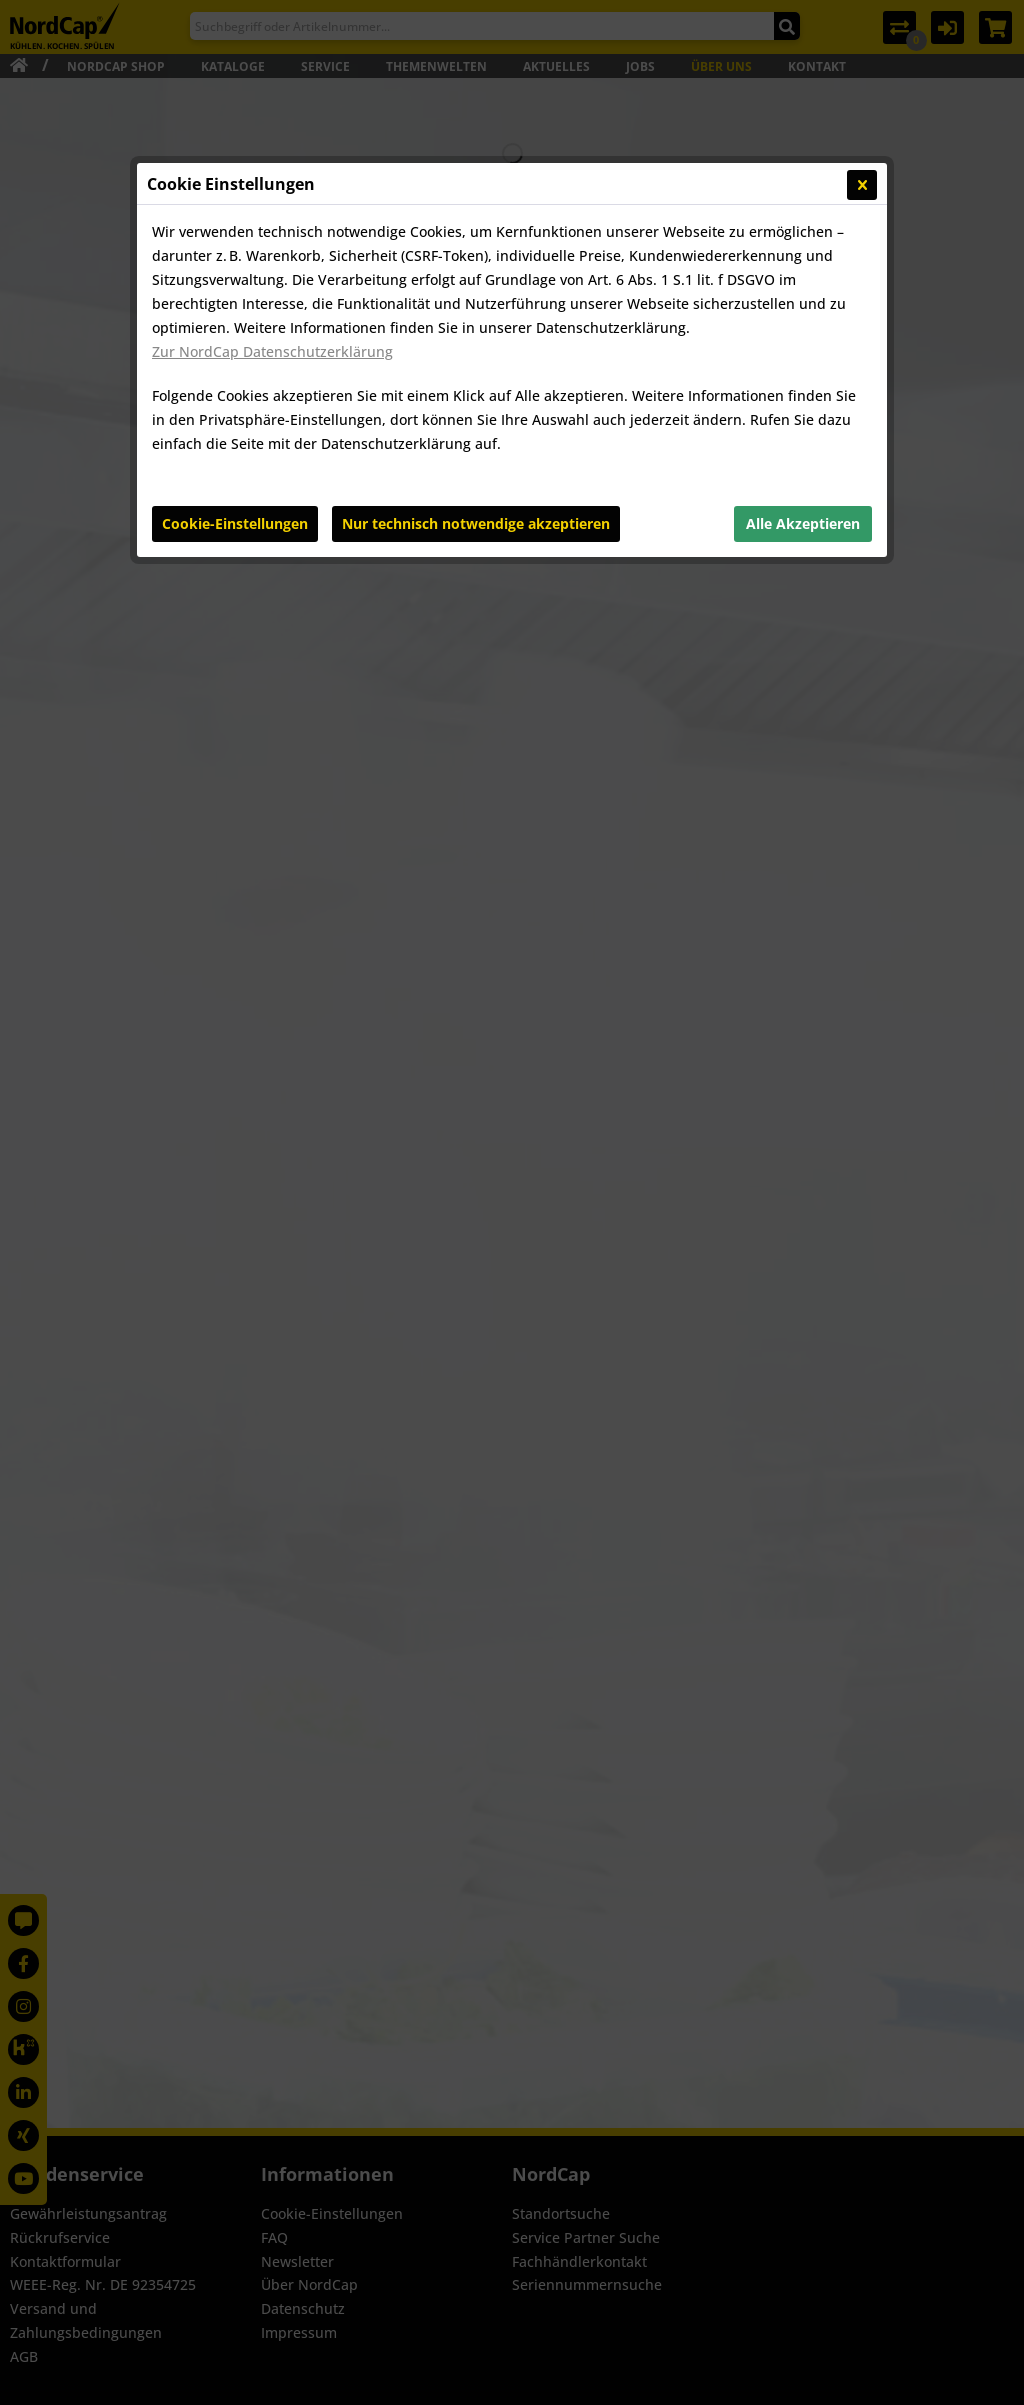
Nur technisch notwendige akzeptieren (476, 523)
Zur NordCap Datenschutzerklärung (272, 351)
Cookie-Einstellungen (235, 523)
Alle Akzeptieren (803, 523)
